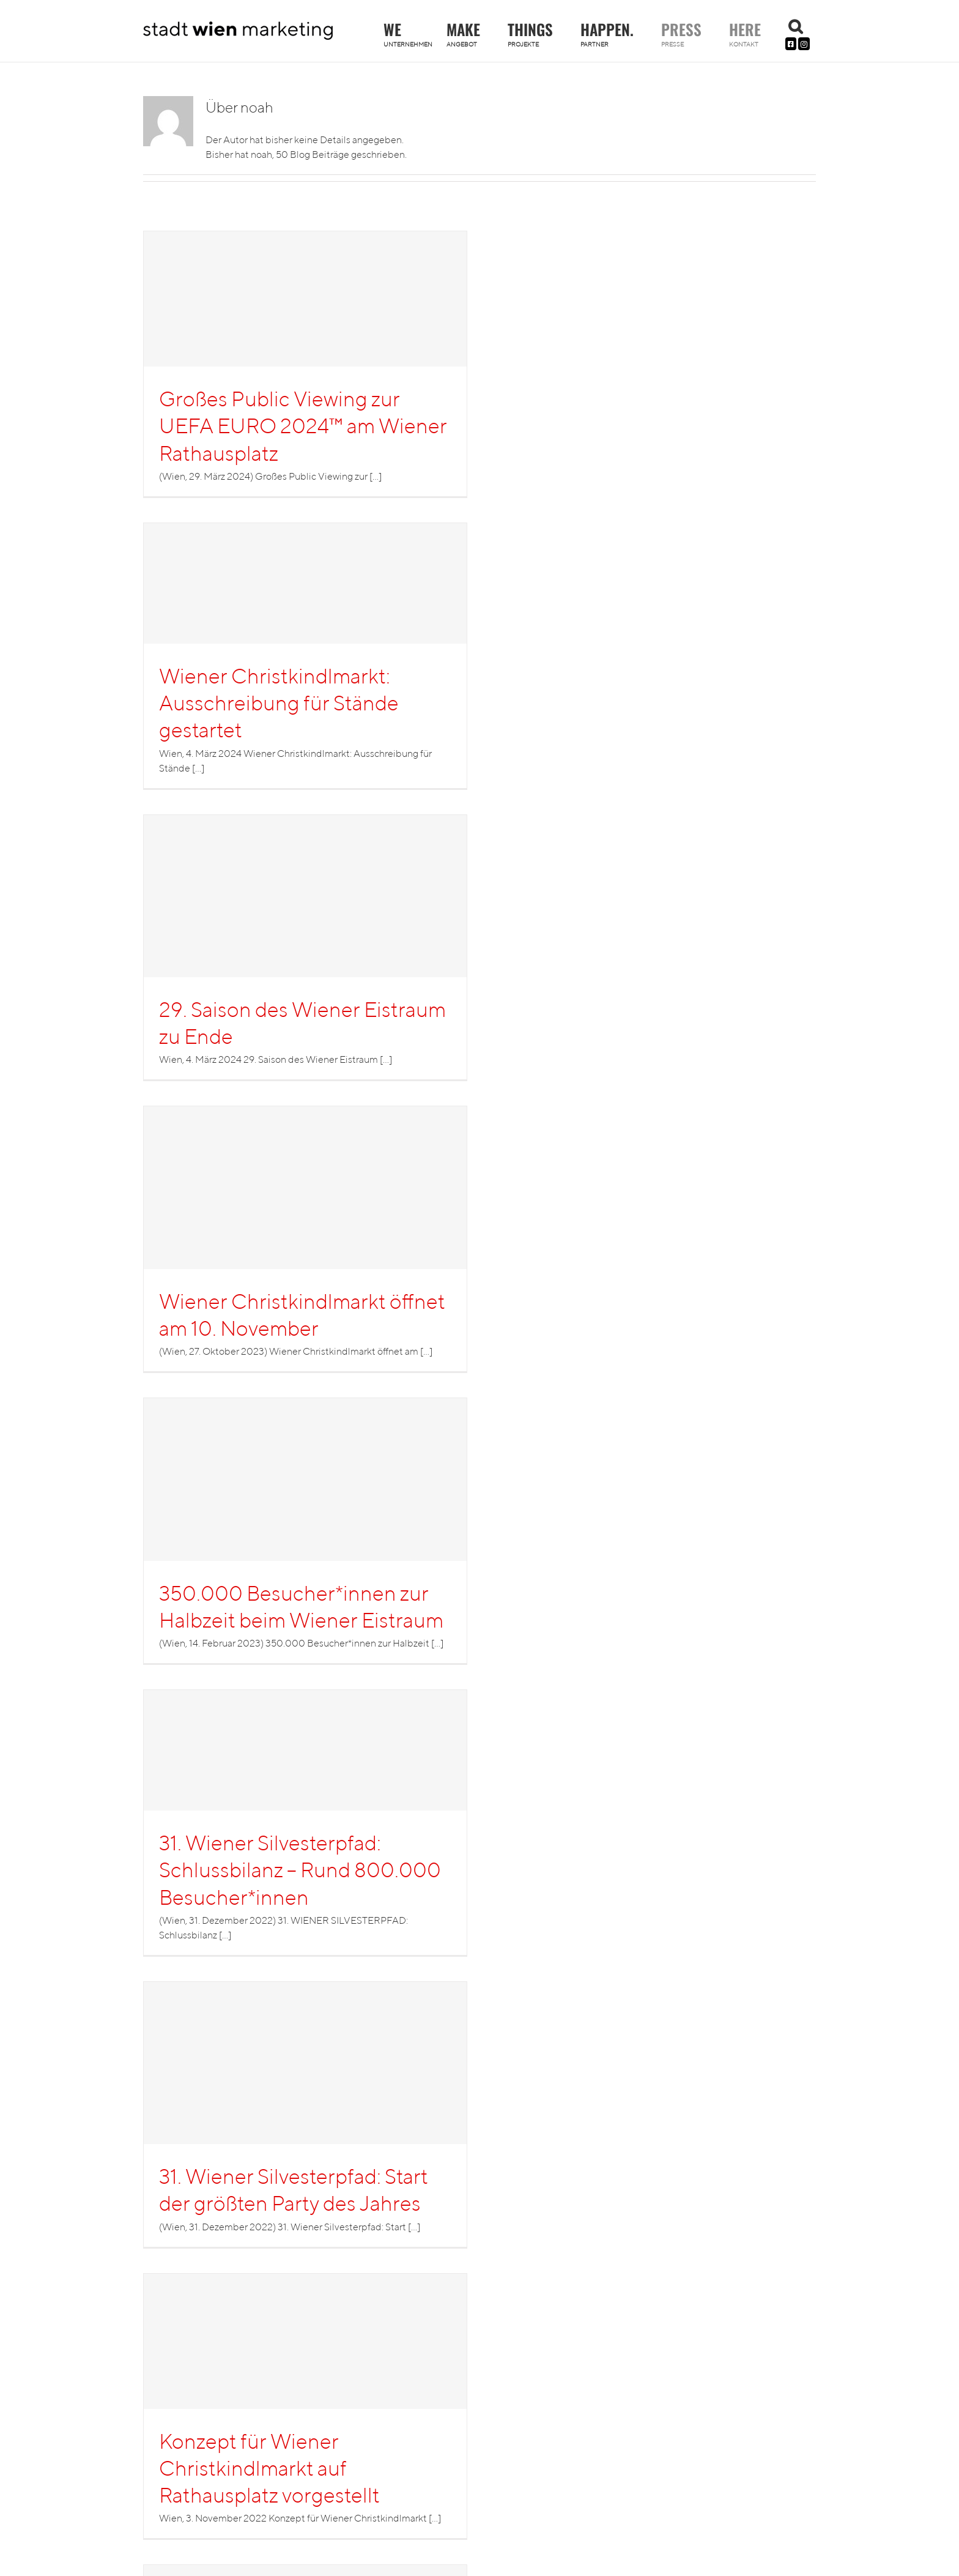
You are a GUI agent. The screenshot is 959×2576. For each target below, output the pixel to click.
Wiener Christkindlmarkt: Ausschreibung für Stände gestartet (279, 702)
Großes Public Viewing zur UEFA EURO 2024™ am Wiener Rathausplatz (303, 425)
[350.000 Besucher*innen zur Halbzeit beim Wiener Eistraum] (305, 1530)
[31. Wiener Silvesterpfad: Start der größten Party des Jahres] (305, 2114)
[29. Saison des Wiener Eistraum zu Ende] (305, 947)
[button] (795, 26)
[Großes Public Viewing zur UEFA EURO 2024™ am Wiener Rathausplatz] (305, 363)
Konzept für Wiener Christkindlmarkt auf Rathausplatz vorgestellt (269, 2468)
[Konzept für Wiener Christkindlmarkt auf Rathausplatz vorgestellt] (305, 2406)
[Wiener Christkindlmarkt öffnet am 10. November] (305, 1238)
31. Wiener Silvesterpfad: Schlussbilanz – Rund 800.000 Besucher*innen (300, 1869)
